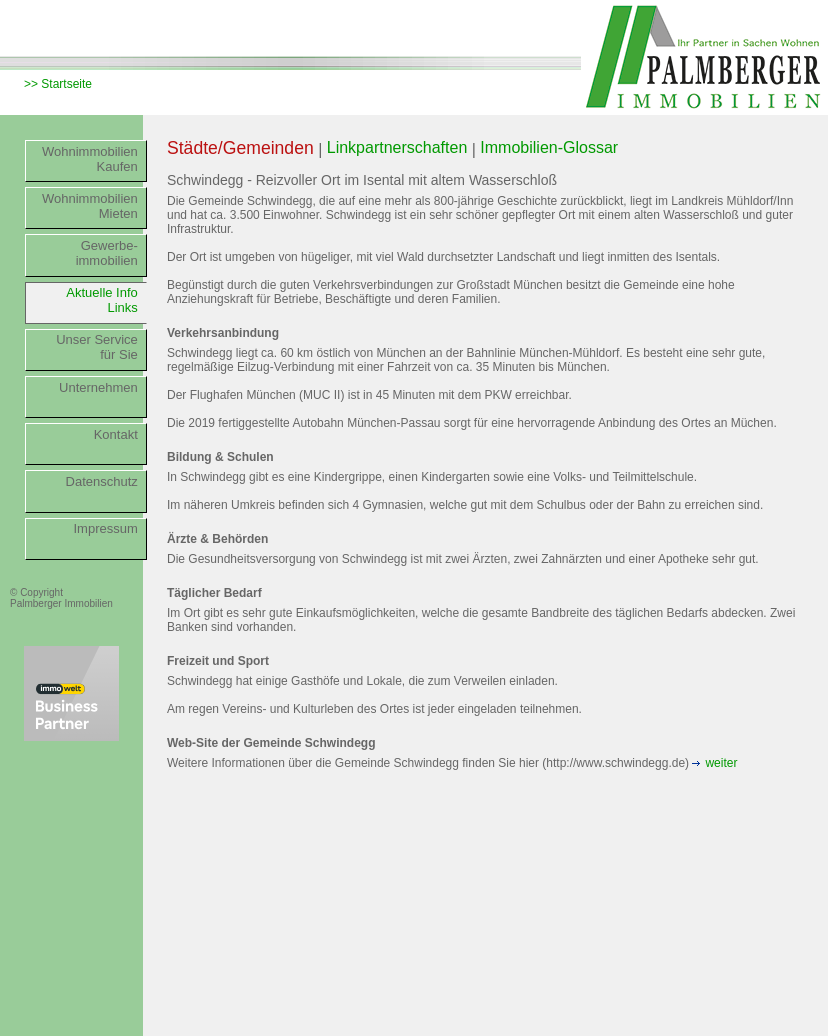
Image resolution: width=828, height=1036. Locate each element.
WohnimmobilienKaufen (90, 159)
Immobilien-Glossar (549, 147)
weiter (721, 763)
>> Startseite (58, 84)
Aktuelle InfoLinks (102, 300)
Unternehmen (98, 387)
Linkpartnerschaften (397, 147)
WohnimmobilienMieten (90, 206)
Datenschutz (102, 481)
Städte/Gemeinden (240, 148)
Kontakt (116, 434)
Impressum (106, 528)
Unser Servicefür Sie (97, 347)
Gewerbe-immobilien (107, 253)
